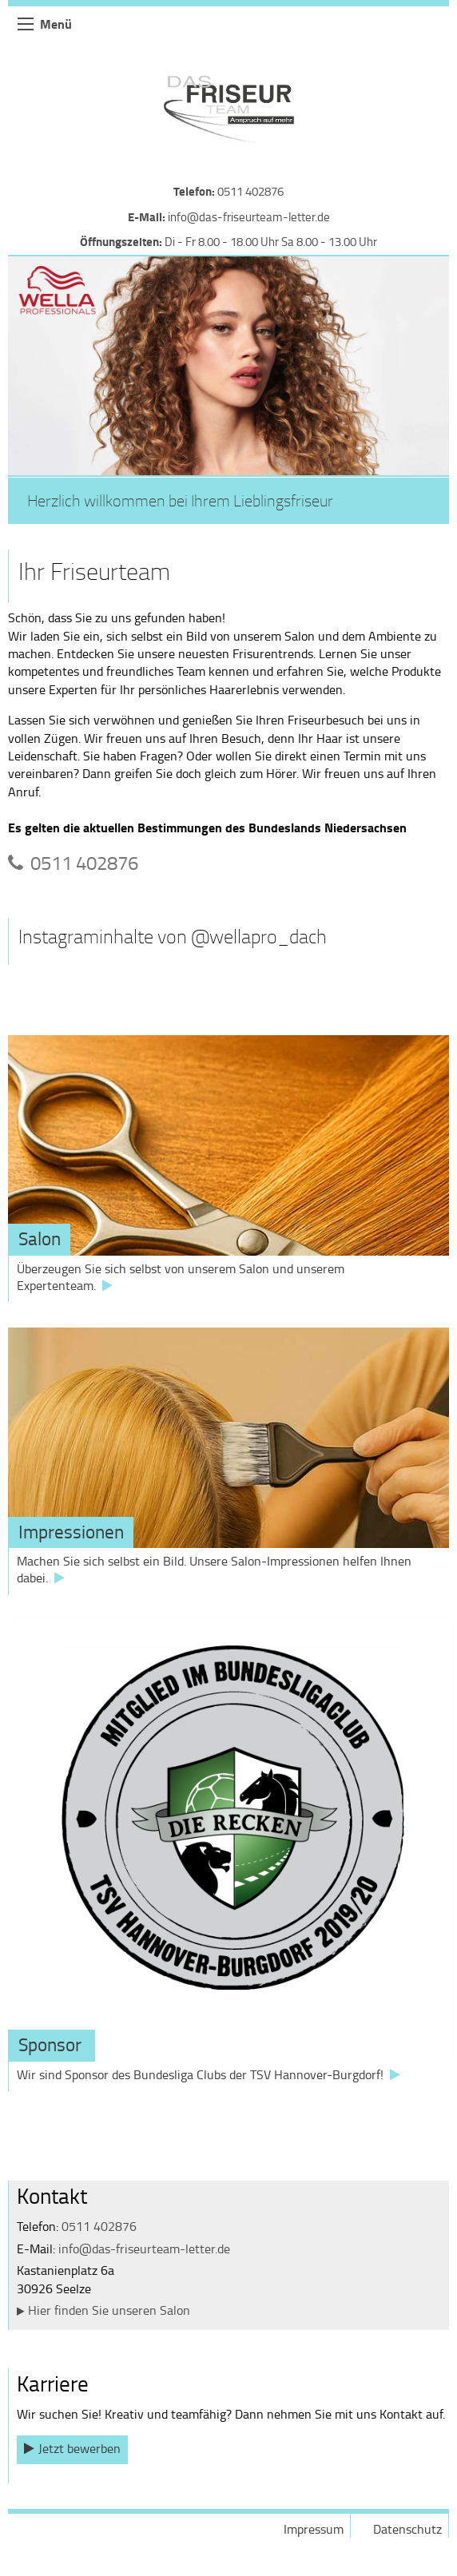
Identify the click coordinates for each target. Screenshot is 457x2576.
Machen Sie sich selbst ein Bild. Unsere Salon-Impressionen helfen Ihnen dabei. (214, 1569)
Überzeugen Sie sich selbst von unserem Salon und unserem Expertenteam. (180, 1277)
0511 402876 (250, 191)
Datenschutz (407, 2529)
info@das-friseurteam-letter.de (249, 216)
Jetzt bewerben (79, 2448)
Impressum (314, 2529)
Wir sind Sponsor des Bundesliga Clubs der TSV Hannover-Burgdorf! (200, 2074)
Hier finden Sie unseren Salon (109, 2310)
